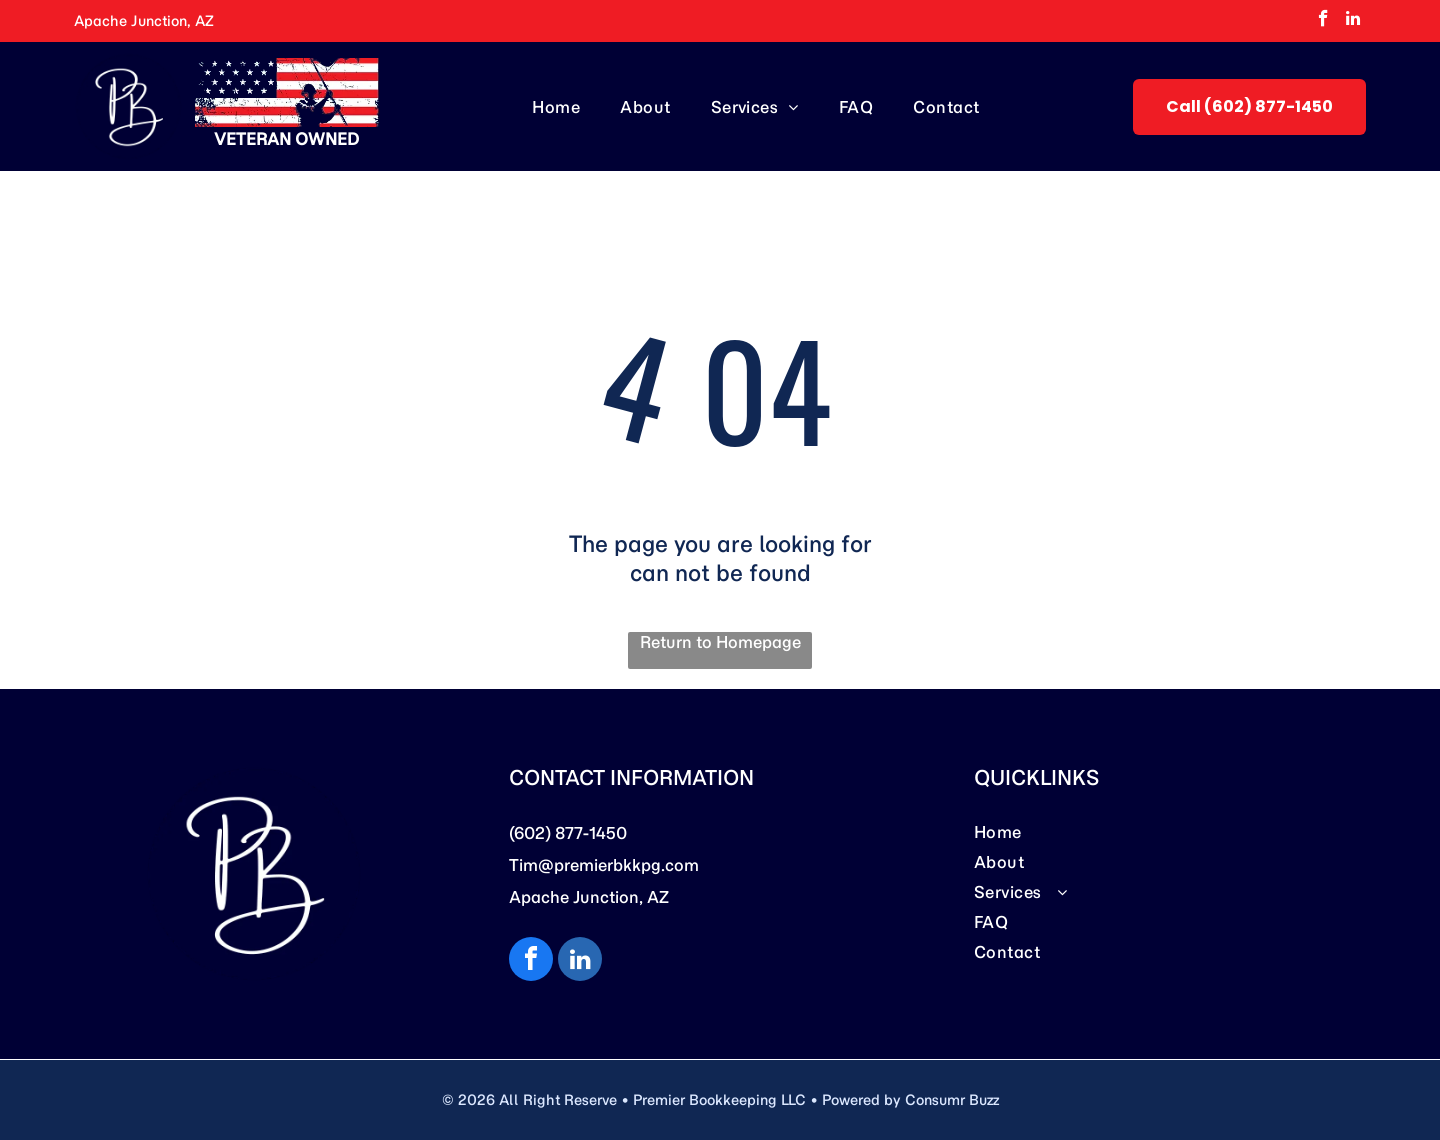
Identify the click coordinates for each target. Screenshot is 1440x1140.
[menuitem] (556, 106)
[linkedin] (1353, 21)
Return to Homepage (720, 642)
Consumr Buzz (952, 1100)
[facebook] (1323, 21)
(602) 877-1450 (568, 833)
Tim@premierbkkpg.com (604, 865)
